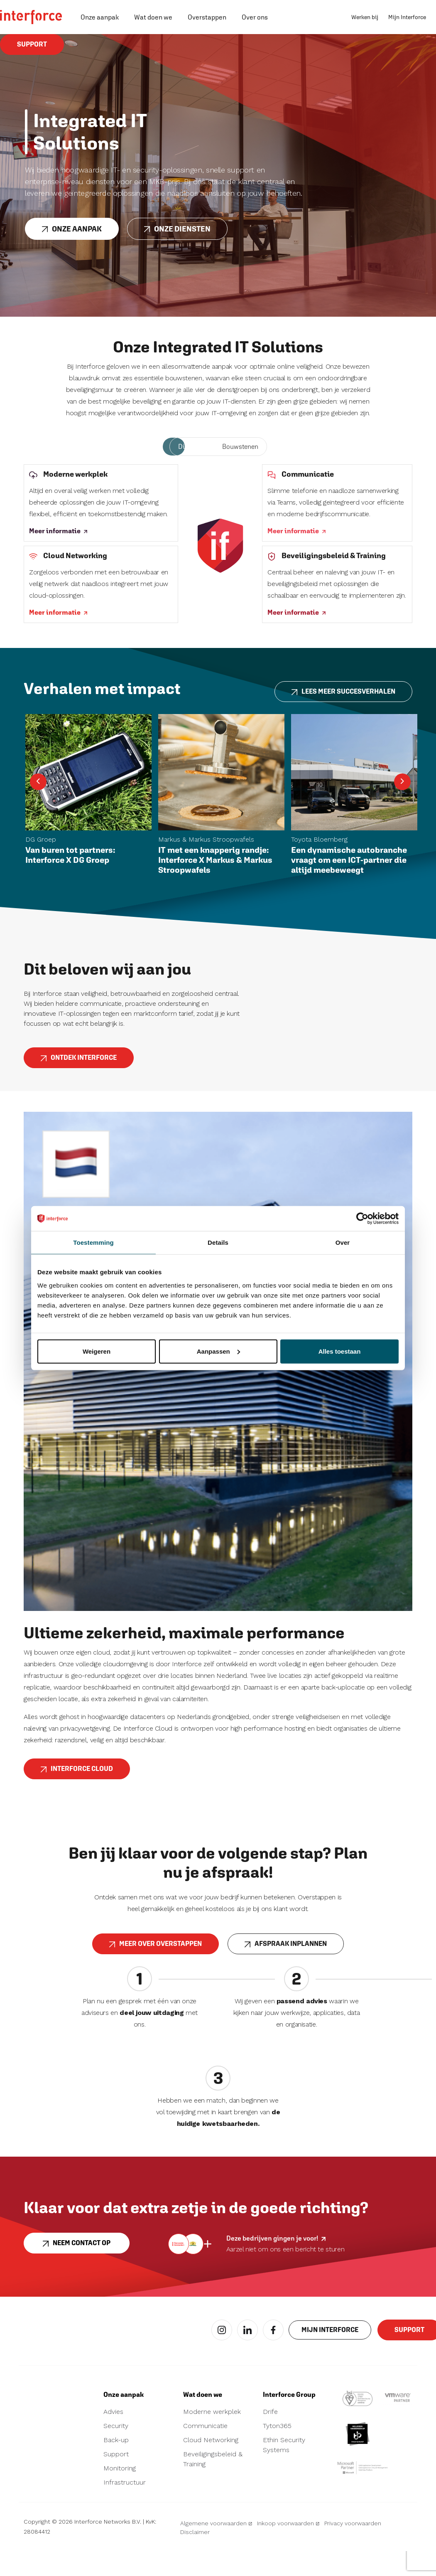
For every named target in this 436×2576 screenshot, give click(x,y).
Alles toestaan (339, 1350)
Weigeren (96, 1350)
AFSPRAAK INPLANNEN (286, 1971)
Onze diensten (177, 232)
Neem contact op (77, 2270)
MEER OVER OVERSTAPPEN (155, 1971)
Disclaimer (195, 2557)
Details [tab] (218, 1242)
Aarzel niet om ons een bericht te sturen (285, 2274)
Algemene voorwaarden (216, 2548)
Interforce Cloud (77, 1796)
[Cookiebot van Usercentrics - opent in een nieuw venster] (362, 1218)
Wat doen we (153, 17)
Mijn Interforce (407, 17)
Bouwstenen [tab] (240, 447)
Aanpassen (218, 1350)
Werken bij (364, 17)
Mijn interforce (330, 2357)
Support (32, 47)
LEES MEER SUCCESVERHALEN (343, 719)
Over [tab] (343, 1242)
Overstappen (207, 17)
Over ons (255, 17)
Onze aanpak (100, 17)
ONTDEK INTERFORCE (79, 1085)
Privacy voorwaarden (352, 2548)
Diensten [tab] (192, 447)
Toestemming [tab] (93, 1242)
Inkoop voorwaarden (288, 2548)
